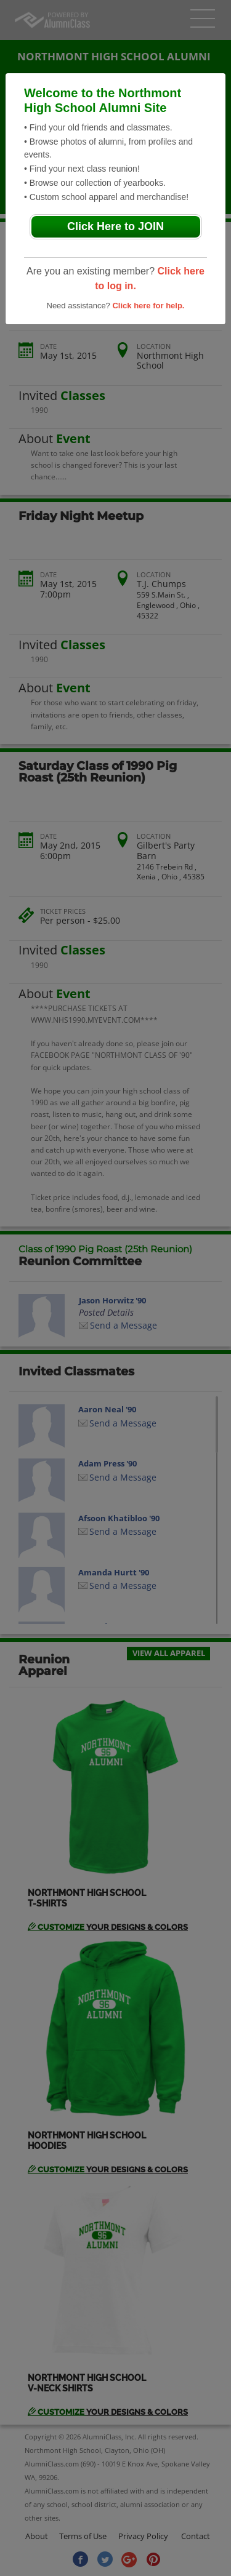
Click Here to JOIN (115, 226)
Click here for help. (148, 305)
